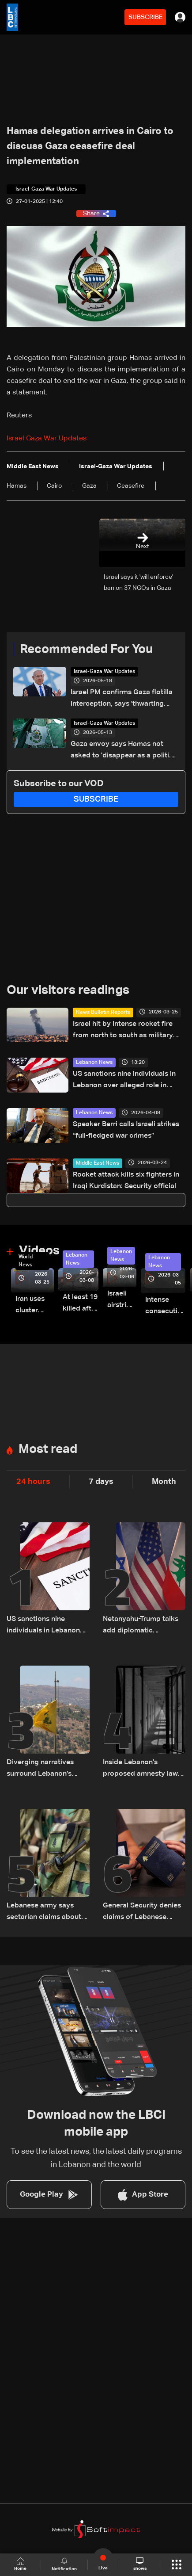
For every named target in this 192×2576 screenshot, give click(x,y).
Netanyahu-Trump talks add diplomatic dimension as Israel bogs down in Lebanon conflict (143, 1626)
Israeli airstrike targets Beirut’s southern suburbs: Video (121, 1300)
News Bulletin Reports (103, 1012)
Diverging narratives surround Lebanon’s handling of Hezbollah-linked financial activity (45, 1769)
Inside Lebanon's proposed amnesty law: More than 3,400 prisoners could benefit (141, 1769)
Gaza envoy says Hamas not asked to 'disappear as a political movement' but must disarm (125, 751)
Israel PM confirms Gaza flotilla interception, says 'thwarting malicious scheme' (122, 699)
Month (164, 1482)
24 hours (33, 1482)
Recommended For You (86, 649)
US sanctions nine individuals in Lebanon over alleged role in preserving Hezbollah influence (124, 1080)
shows (140, 2564)
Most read (48, 1449)
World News (26, 1261)
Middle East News (97, 1163)
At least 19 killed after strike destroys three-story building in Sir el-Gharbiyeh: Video (80, 1304)
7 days (101, 1482)
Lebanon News (94, 1062)
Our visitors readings (68, 990)
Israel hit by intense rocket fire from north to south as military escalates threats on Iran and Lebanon (123, 1030)
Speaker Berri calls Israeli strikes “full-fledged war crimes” (126, 1130)
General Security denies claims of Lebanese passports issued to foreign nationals (142, 1912)
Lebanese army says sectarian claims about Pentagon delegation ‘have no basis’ (44, 1912)
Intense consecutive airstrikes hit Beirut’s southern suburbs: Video (165, 1306)
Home (20, 2564)
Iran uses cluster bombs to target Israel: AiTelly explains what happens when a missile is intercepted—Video (34, 1306)
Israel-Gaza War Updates (104, 671)
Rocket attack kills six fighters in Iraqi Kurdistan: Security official (126, 1180)
